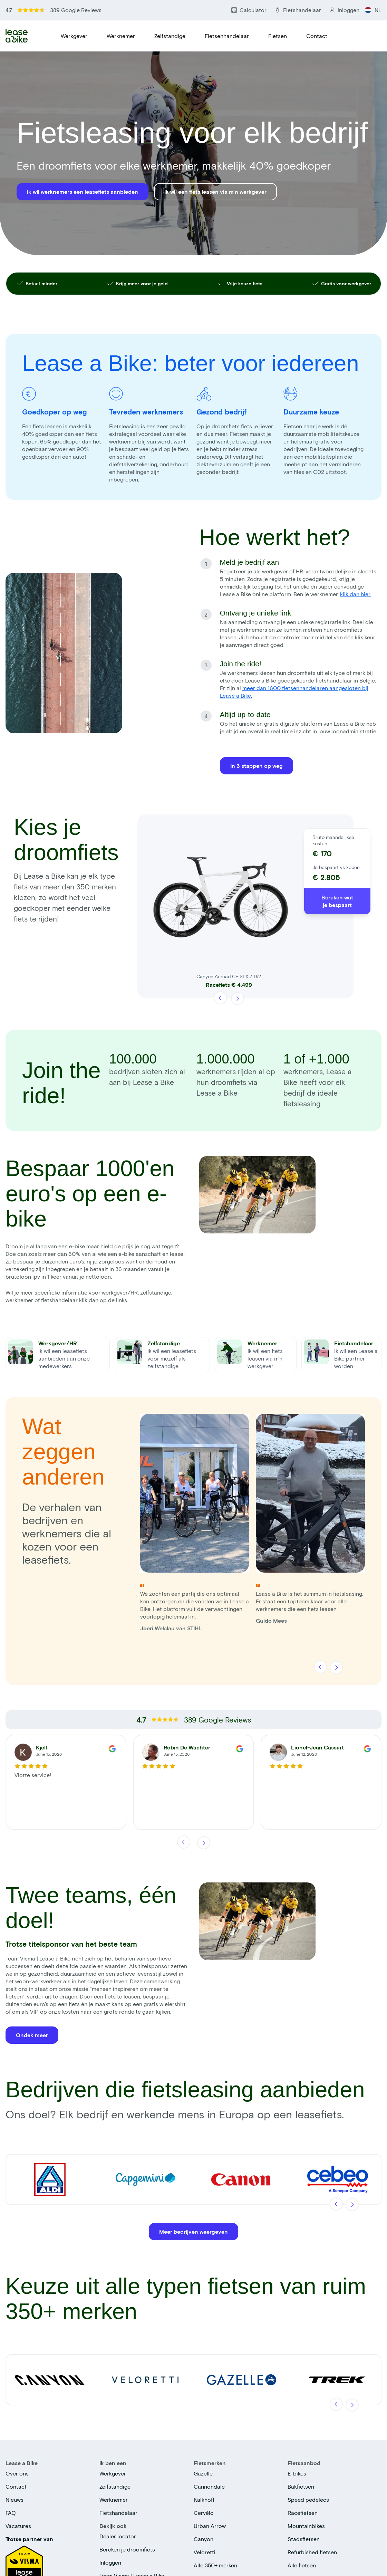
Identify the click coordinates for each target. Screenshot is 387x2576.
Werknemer (121, 35)
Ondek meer (32, 2035)
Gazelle (203, 2473)
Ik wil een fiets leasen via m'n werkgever (215, 191)
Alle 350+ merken (215, 2565)
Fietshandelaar (118, 2512)
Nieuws (14, 2499)
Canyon (203, 2539)
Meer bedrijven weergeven (193, 2231)
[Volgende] (237, 998)
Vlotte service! (32, 1775)
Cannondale (209, 2486)
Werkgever (74, 35)
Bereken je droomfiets (127, 2549)
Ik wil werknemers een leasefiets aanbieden (82, 191)
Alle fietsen (302, 2565)
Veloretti (204, 2552)
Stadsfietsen (304, 2539)
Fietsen (277, 35)
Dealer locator (117, 2536)
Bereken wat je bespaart (337, 901)
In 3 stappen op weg (256, 765)
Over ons (17, 2473)
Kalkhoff (204, 2499)
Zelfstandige (169, 35)
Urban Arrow (210, 2525)
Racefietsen (303, 2512)
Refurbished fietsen (312, 2552)
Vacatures (18, 2525)
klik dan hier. (355, 594)
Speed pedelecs (308, 2499)
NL (373, 10)
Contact (316, 35)
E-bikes (297, 2473)
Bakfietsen (301, 2486)
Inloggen (110, 2562)
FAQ (11, 2512)
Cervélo (204, 2512)
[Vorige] (221, 998)
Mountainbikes (306, 2525)
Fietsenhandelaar (227, 35)
